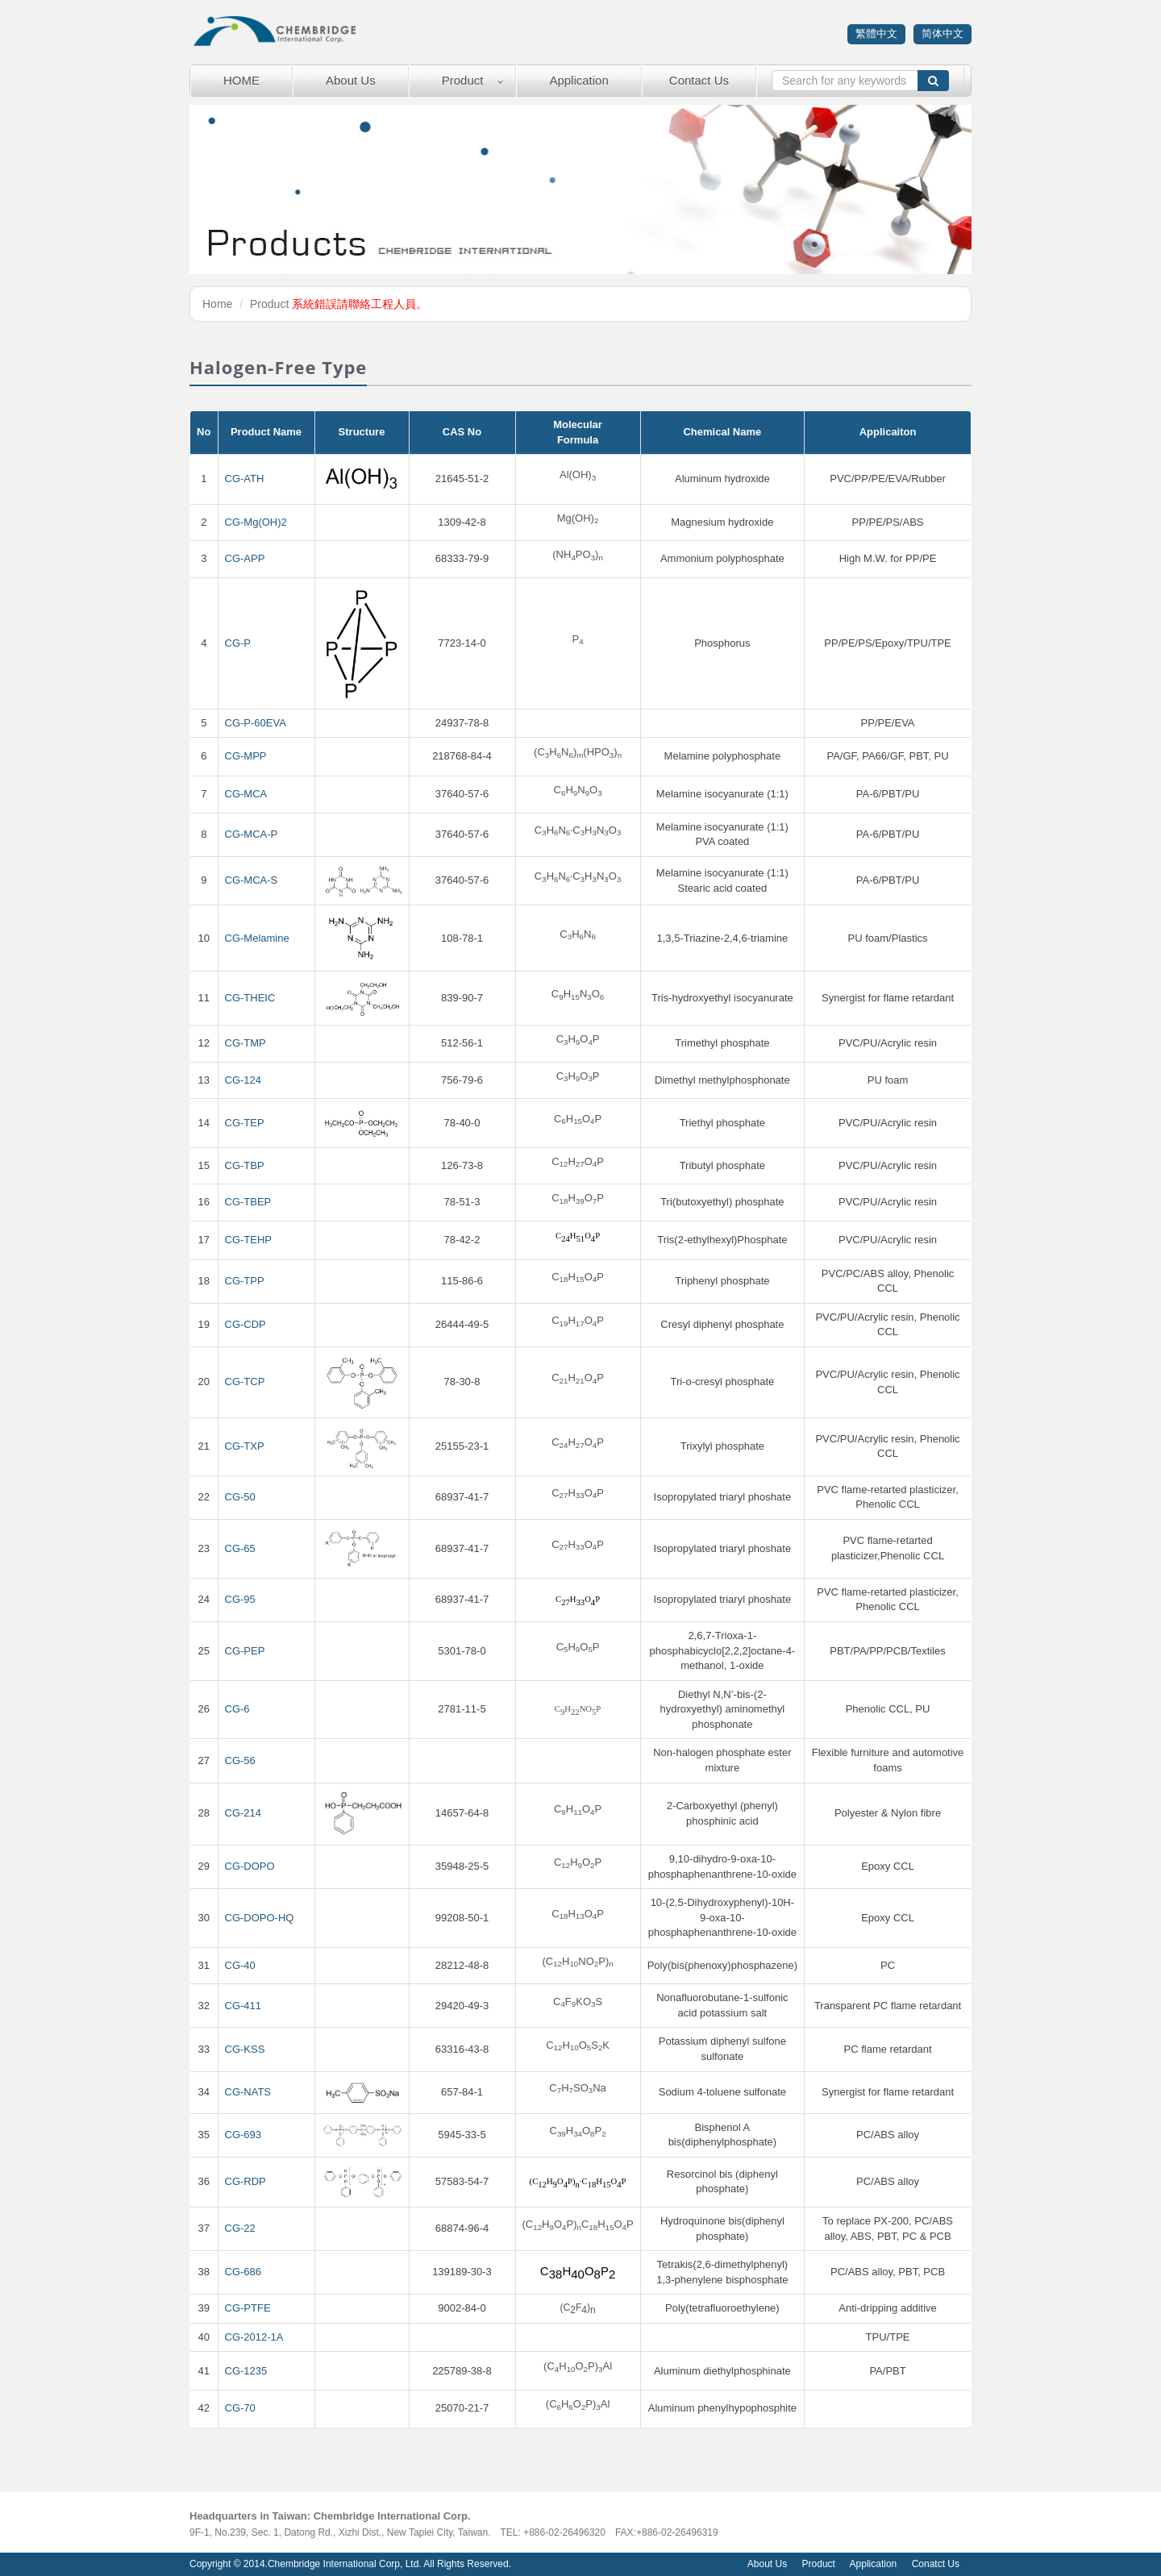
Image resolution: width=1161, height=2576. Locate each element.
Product (463, 80)
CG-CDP (245, 1324)
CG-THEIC (250, 998)
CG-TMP (245, 1043)
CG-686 (243, 2272)
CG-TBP (244, 1165)
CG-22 (240, 2228)
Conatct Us (935, 2564)
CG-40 (240, 1965)
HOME (241, 80)
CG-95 (240, 1599)
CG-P (238, 643)
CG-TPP (244, 1281)
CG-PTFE (248, 2308)
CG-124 (243, 1080)
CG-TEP (244, 1123)
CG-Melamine (257, 938)
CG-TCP (245, 1381)
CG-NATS (248, 2092)
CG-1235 (246, 2371)
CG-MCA (246, 794)
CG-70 (240, 2408)
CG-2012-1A (254, 2337)
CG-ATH (244, 478)
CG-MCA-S (251, 880)
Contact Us (699, 80)
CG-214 (243, 1813)
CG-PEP (245, 1651)
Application (578, 80)
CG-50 (240, 1497)
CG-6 (237, 1709)
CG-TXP (244, 1446)
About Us (351, 80)
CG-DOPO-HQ (259, 1918)
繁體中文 (876, 33)
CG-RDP (245, 2181)
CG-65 (240, 1548)
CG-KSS (245, 2049)
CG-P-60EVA (255, 723)
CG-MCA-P (251, 834)
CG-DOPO (250, 1866)
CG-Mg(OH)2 (256, 522)
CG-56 (240, 1760)
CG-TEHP (249, 1240)
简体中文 (942, 33)
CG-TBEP (248, 1202)
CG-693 (243, 2135)
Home (217, 304)
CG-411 (243, 2006)
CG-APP (245, 558)
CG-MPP (246, 756)
